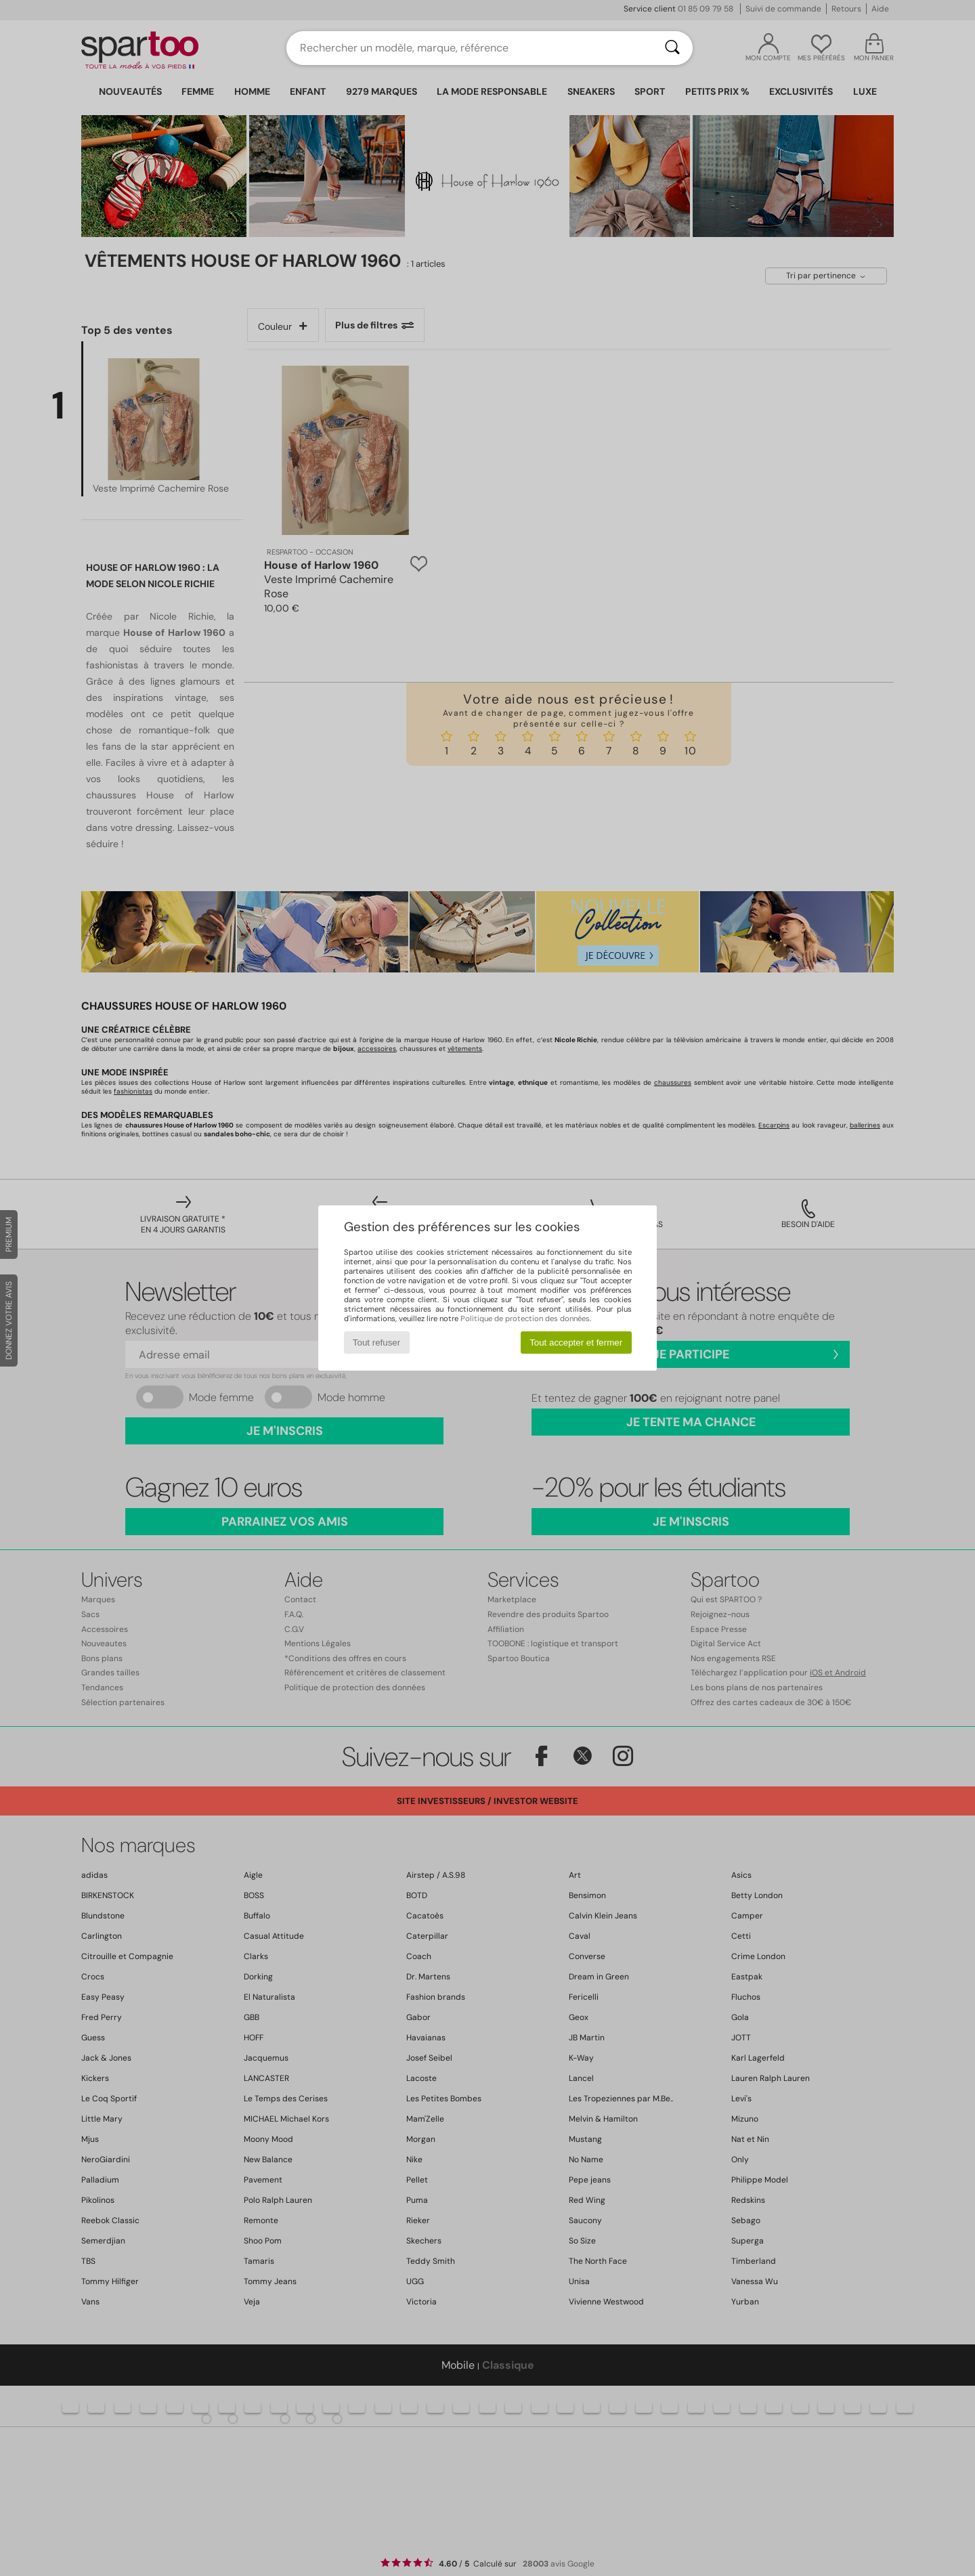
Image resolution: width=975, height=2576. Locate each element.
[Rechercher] (672, 48)
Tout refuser (376, 1342)
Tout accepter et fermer (575, 1342)
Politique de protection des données (525, 1318)
